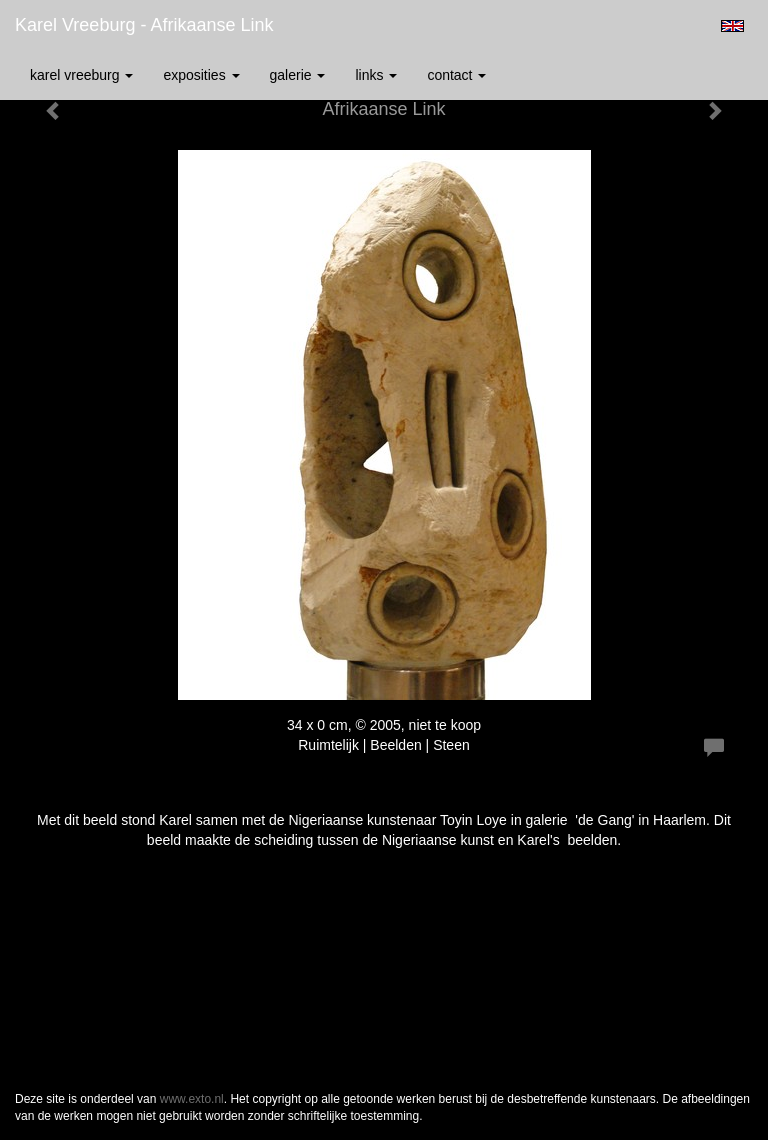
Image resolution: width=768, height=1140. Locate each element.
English (732, 26)
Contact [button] (456, 75)
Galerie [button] (298, 75)
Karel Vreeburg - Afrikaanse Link (144, 25)
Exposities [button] (201, 75)
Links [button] (376, 75)
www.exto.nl (192, 1099)
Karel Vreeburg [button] (81, 75)
